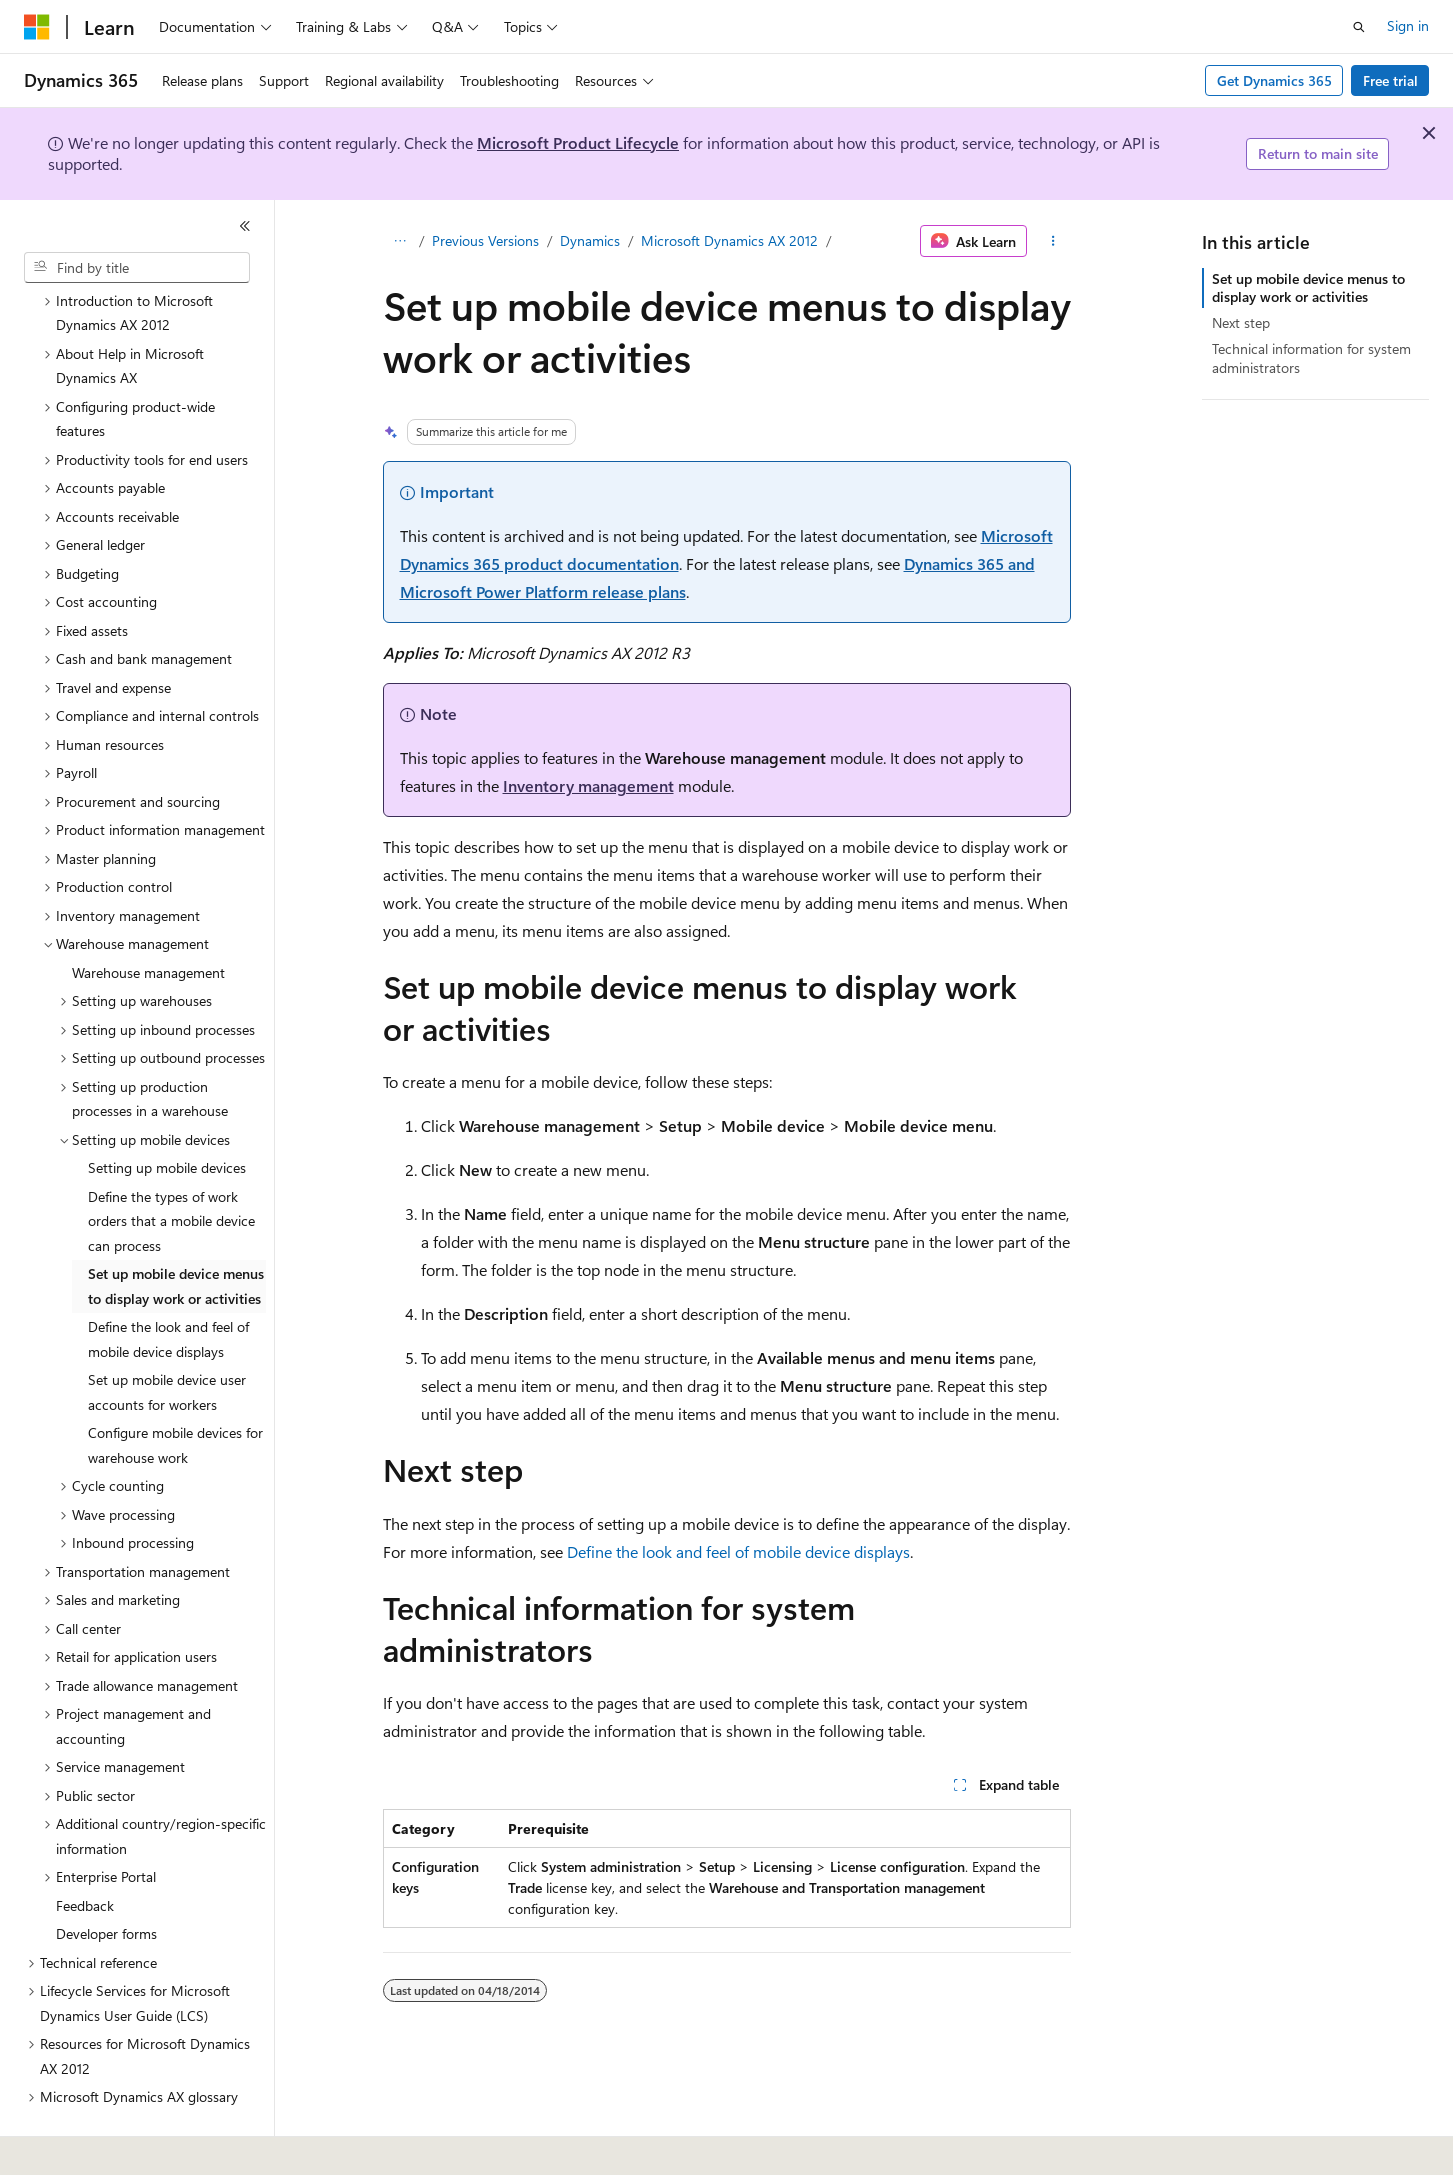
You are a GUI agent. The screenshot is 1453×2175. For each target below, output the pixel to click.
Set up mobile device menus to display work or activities (1308, 287)
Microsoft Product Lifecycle (578, 142)
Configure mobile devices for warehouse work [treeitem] (175, 1390)
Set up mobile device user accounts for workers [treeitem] (167, 1337)
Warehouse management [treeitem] (148, 917)
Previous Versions (485, 240)
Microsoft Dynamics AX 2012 (729, 240)
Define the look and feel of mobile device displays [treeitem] (168, 1284)
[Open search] (1359, 27)
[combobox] (137, 268)
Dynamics (590, 240)
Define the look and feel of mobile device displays (738, 1551)
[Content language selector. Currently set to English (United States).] (115, 2146)
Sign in (1408, 25)
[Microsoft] (37, 27)
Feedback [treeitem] (85, 1850)
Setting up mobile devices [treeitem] (167, 1112)
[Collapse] (245, 226)
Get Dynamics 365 (1274, 80)
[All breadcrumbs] (400, 241)
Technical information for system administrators (1311, 357)
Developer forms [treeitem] (106, 1878)
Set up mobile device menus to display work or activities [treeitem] (176, 1231)
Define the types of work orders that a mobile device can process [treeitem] (171, 1166)
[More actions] (1052, 241)
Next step (1241, 322)
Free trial (1390, 80)
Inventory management (588, 785)
